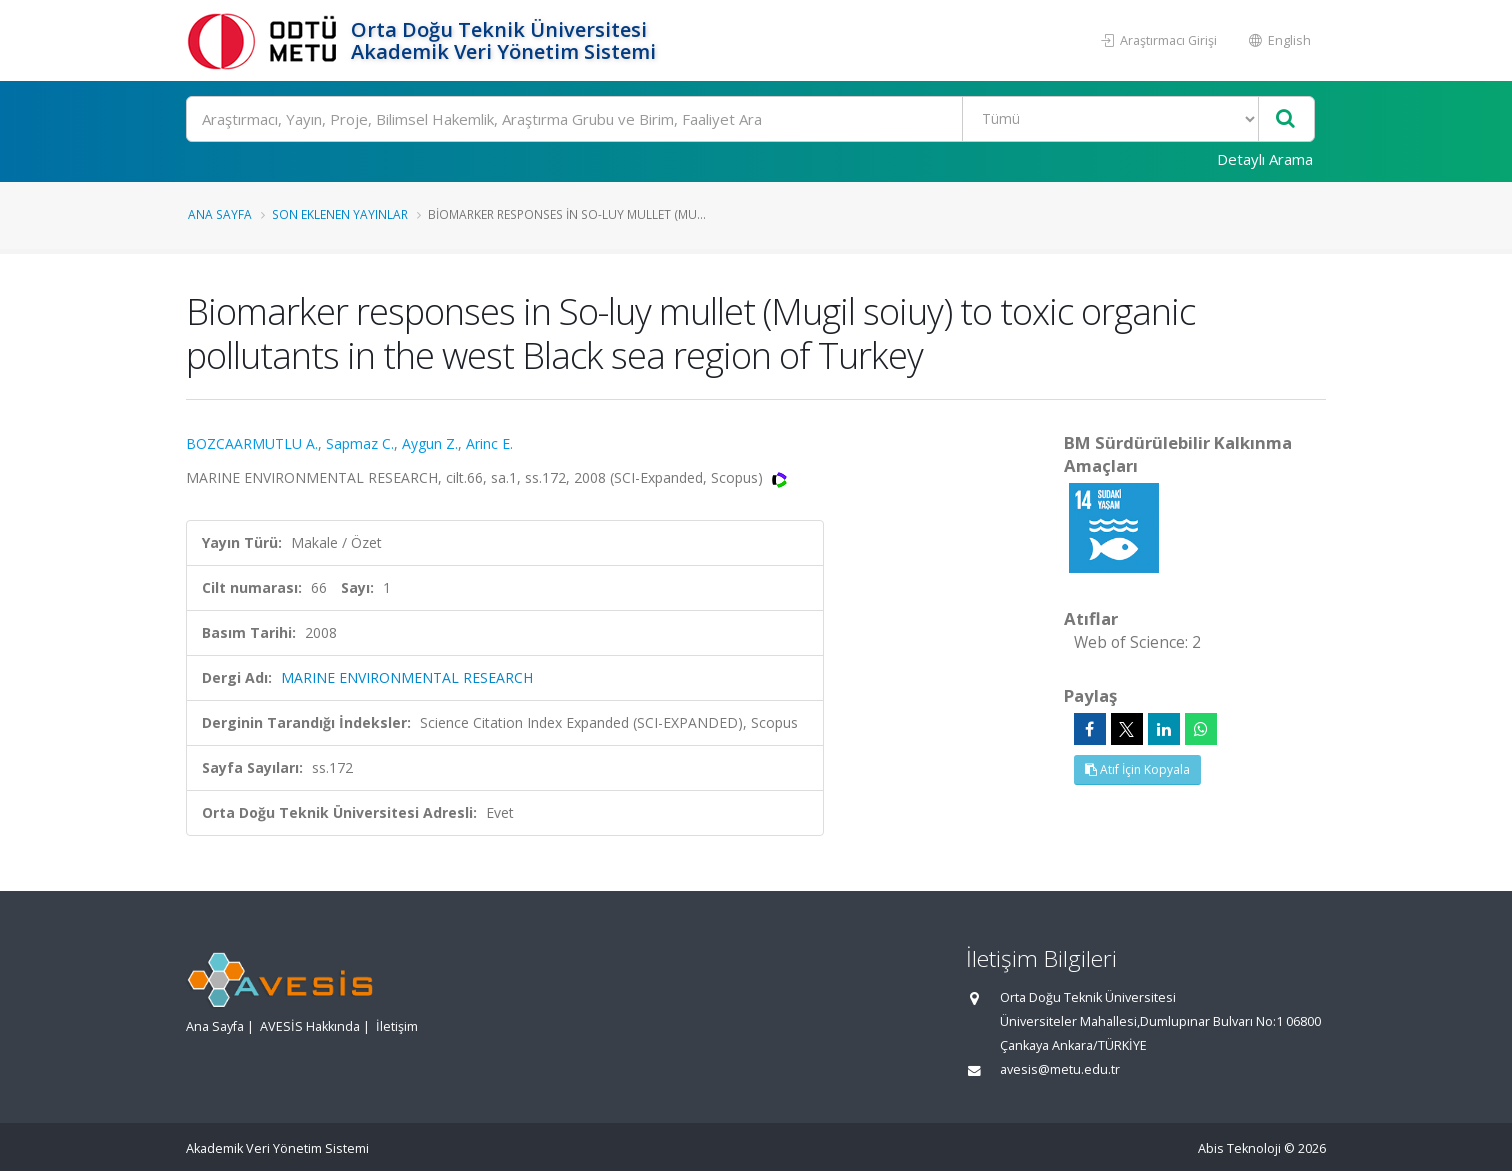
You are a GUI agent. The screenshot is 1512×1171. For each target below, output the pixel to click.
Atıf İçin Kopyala (1137, 769)
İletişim (397, 1026)
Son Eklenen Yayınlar (340, 214)
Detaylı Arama (1265, 159)
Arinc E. (489, 443)
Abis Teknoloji (1239, 1148)
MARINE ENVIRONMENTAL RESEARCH (407, 677)
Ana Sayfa (220, 214)
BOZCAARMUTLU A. (252, 443)
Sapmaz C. (360, 443)
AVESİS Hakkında (310, 1026)
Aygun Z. (430, 443)
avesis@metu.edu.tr (1060, 1069)
